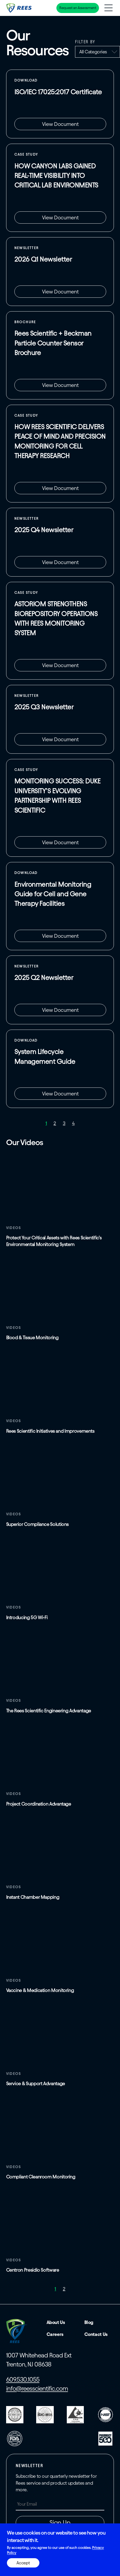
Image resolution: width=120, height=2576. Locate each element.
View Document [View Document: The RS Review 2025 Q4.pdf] (60, 562)
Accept (23, 2563)
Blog (89, 2322)
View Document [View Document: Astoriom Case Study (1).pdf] (60, 665)
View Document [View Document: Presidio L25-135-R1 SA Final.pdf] (60, 124)
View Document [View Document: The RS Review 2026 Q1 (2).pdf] (60, 292)
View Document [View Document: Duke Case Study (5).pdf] (60, 842)
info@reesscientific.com (37, 2388)
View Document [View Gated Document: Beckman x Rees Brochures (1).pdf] (60, 385)
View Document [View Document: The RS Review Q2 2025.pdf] (60, 1010)
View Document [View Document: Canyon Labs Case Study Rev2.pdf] (60, 217)
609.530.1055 (22, 2379)
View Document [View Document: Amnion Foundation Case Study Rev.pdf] (60, 488)
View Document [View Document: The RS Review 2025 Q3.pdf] (60, 739)
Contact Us (96, 2334)
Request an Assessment (77, 8)
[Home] (19, 8)
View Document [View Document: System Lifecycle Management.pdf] (60, 1094)
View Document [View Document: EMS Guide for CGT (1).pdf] (60, 936)
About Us (56, 2322)
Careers (55, 2334)
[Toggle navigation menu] (108, 7)
